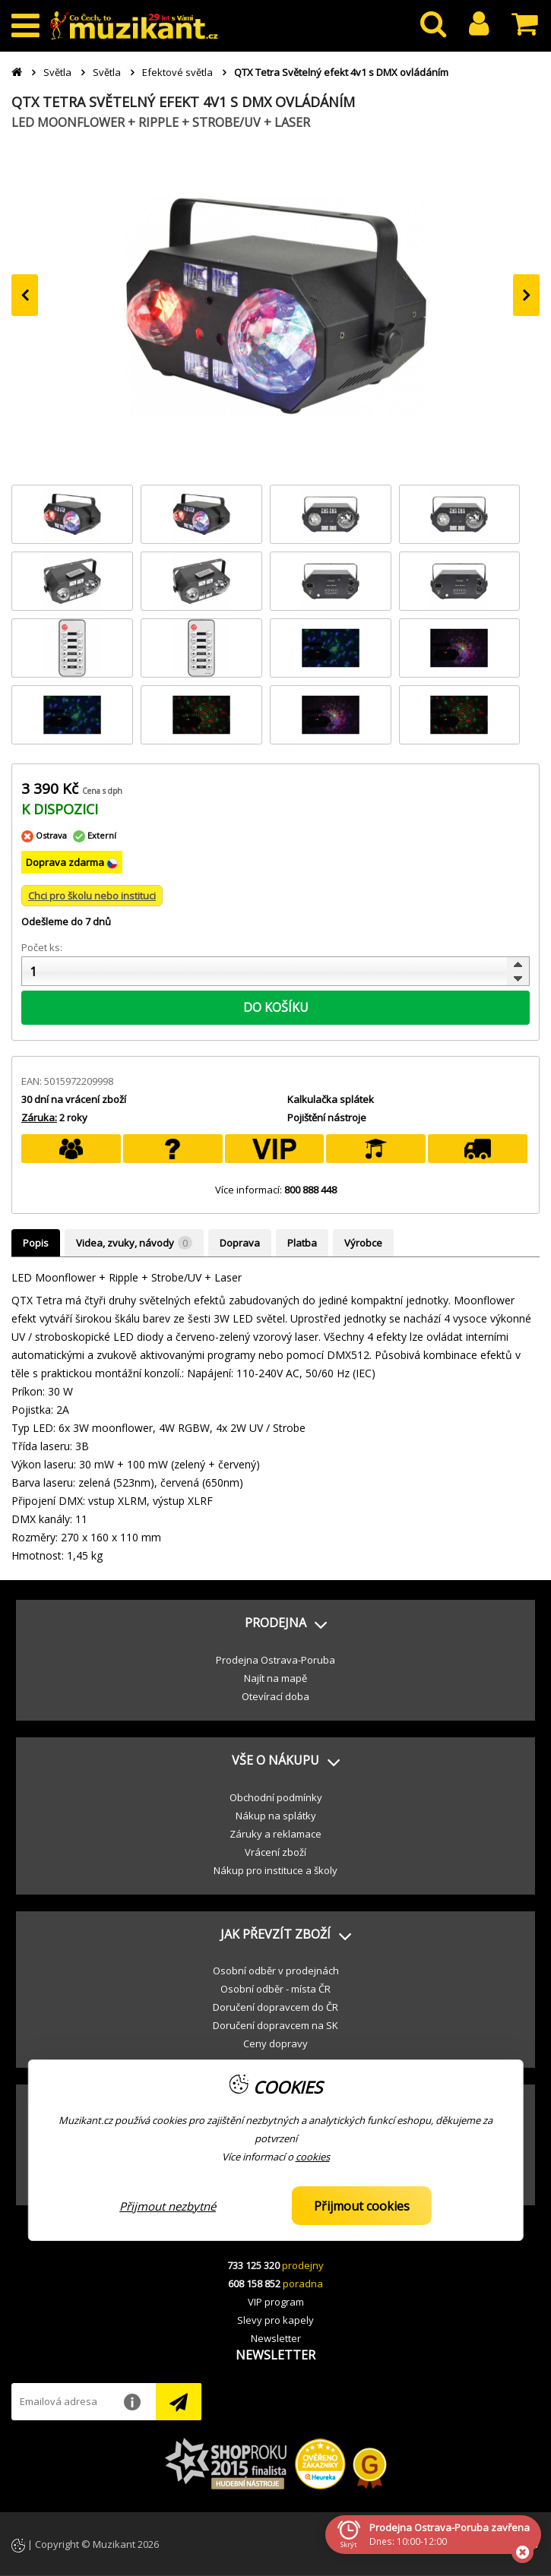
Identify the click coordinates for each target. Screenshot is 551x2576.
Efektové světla (177, 72)
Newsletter (276, 2338)
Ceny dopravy (275, 2043)
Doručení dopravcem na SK (275, 2025)
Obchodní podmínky (276, 1797)
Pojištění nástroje (326, 1117)
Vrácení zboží (275, 1852)
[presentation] (24, 295)
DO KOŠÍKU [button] (276, 1007)
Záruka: (39, 1117)
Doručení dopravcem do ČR (275, 2007)
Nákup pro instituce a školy (275, 1870)
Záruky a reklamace (275, 1834)
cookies (313, 2157)
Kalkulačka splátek (330, 1099)
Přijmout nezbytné (167, 2206)
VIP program (276, 2302)
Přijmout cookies (362, 2206)
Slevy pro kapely (275, 2320)
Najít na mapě (275, 1678)
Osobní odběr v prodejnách (276, 1970)
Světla (57, 72)
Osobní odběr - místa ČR (275, 1989)
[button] (275, 1623)
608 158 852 (254, 2283)
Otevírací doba (275, 1696)
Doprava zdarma (66, 862)
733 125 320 (253, 2265)
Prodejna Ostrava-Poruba (275, 1660)
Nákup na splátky (276, 1815)
